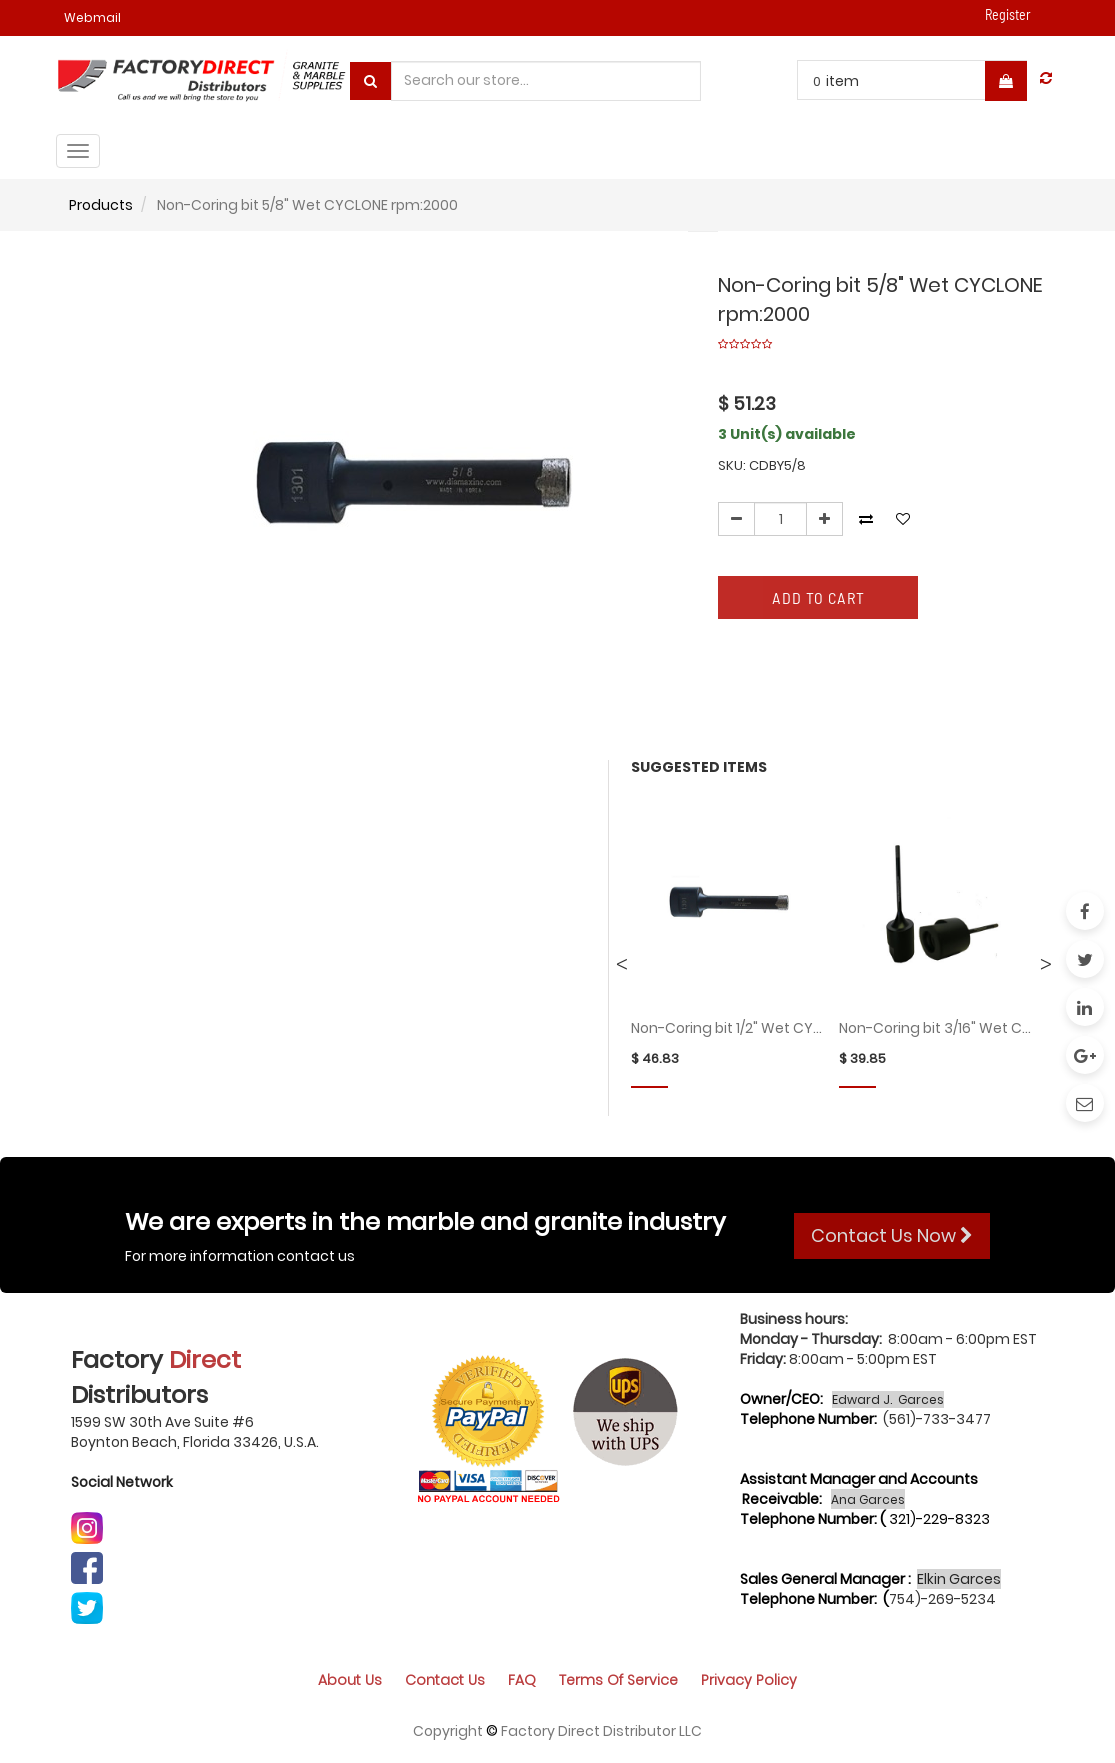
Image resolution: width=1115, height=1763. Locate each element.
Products (101, 205)
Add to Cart (818, 597)
